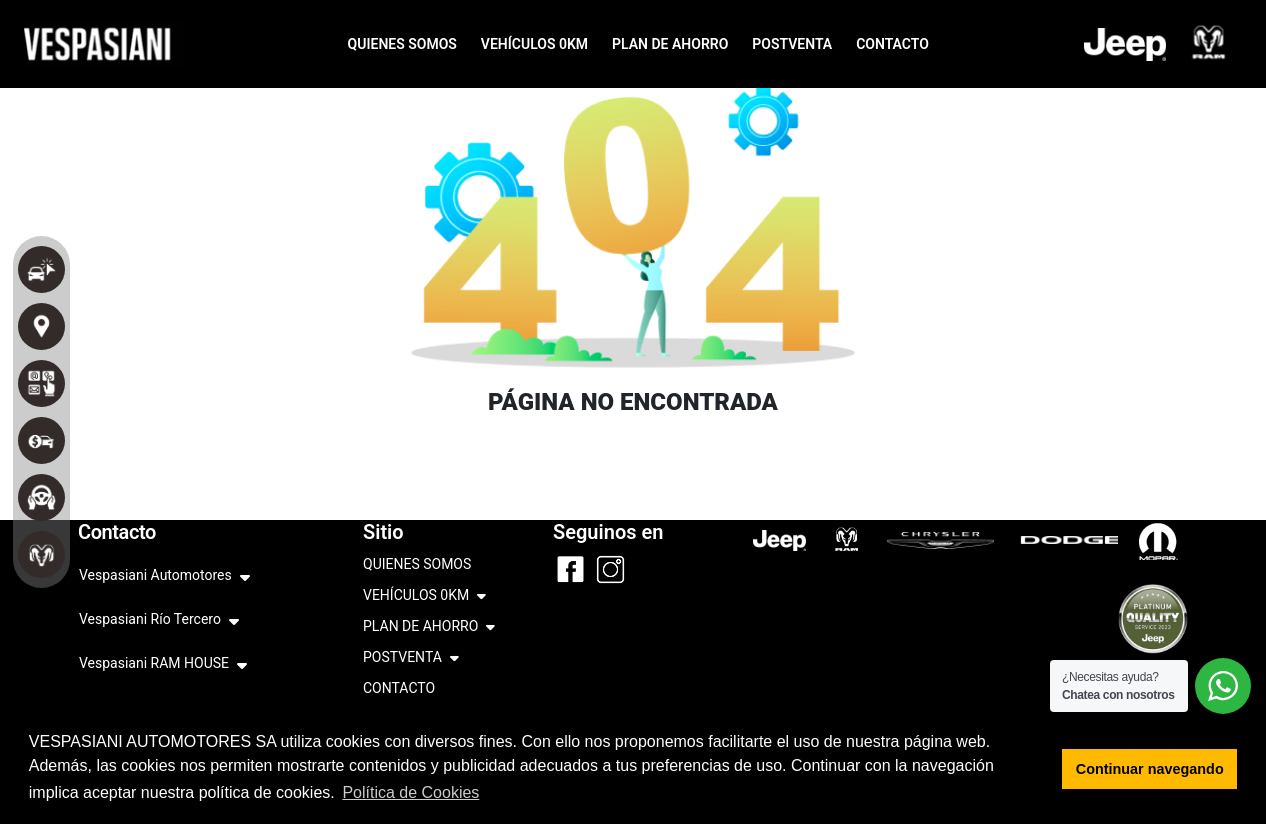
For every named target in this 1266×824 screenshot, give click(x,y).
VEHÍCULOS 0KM (534, 44)
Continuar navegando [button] (1150, 769)
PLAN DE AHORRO (670, 44)
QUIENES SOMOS (402, 44)
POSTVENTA (792, 44)
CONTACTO (892, 44)
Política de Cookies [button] (410, 792)
